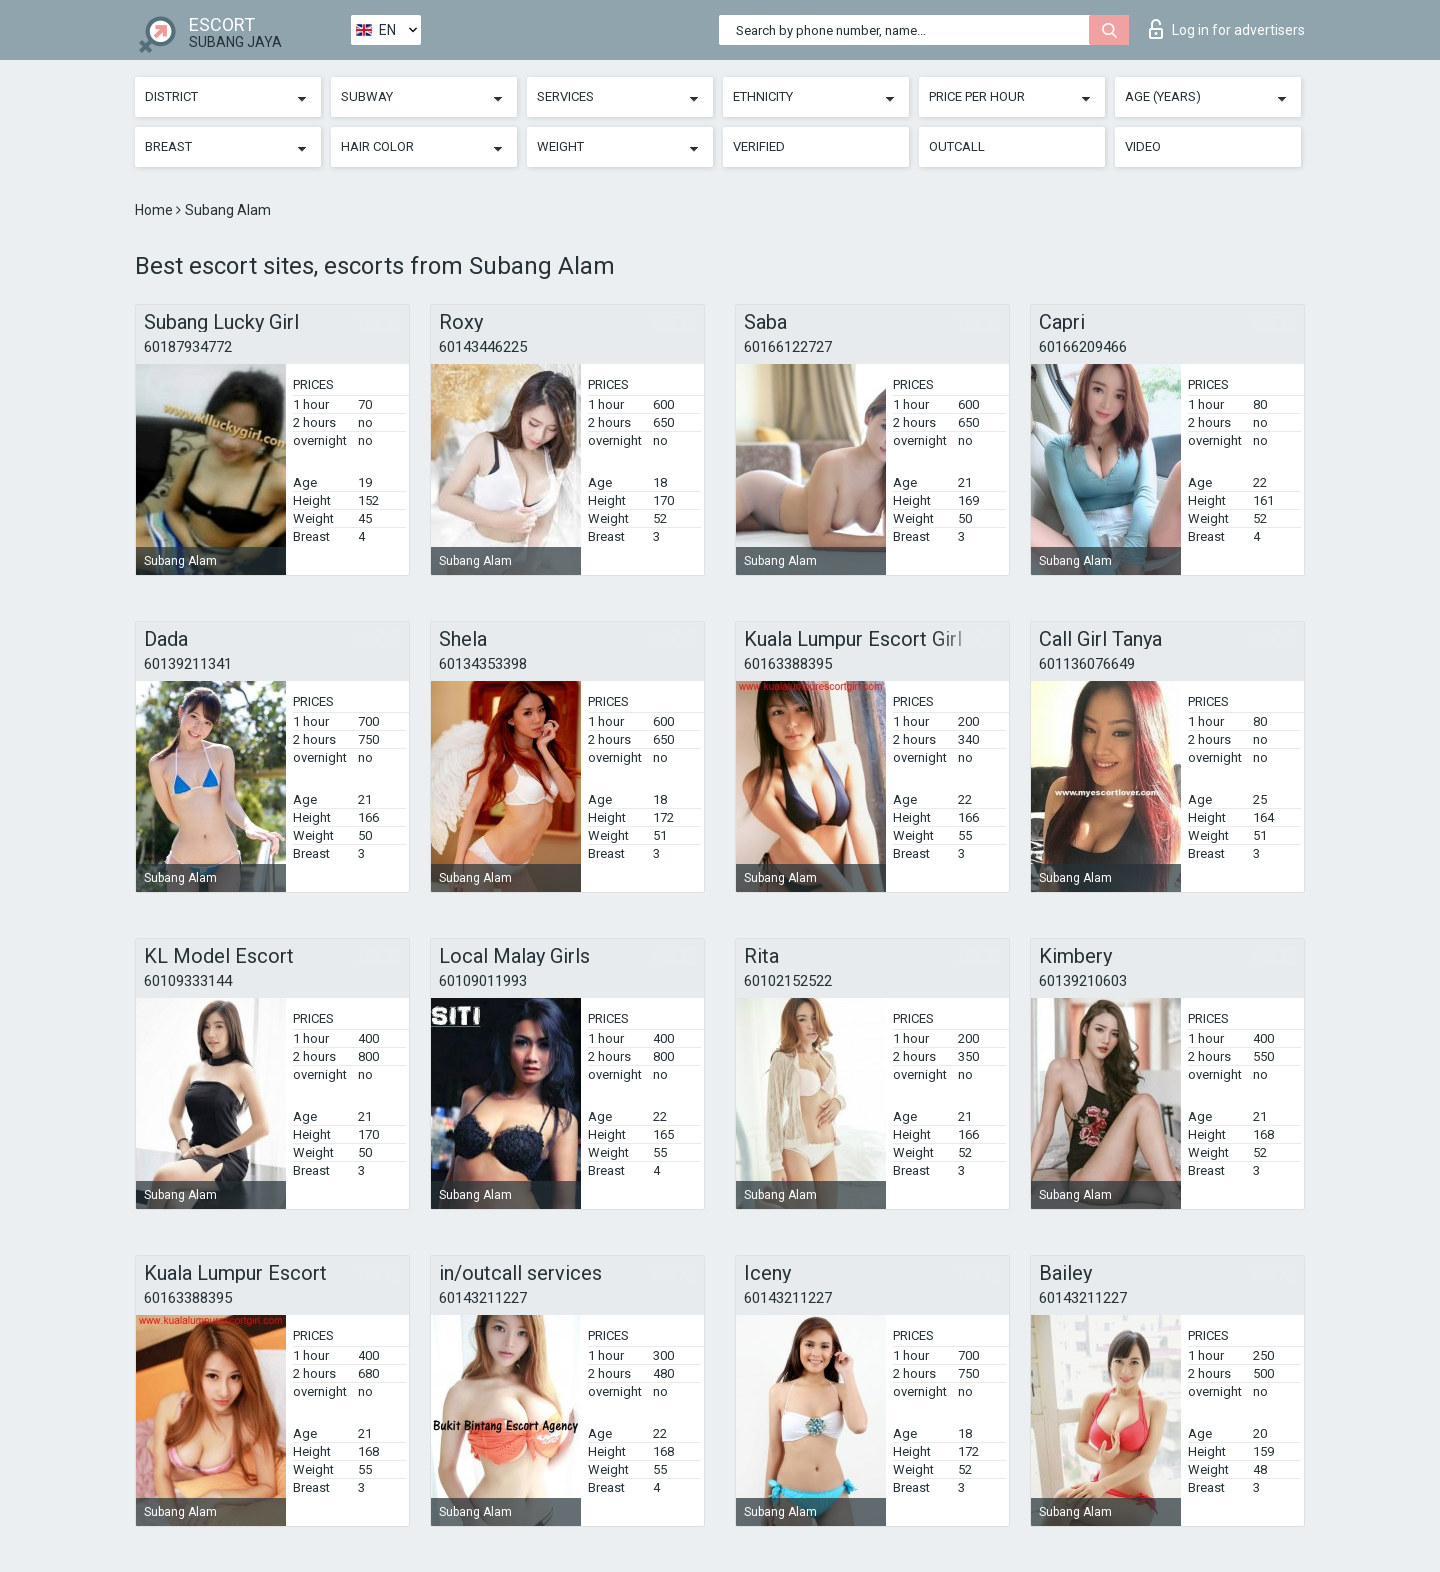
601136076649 (1087, 664)
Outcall (957, 146)
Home (155, 210)
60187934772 (188, 347)
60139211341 (188, 664)
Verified (759, 146)
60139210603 (1083, 981)
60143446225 (483, 347)
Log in (1227, 29)
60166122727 (788, 347)
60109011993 (483, 981)
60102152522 (788, 981)
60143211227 (483, 1298)
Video (1143, 146)
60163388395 (788, 664)
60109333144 (188, 981)
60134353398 (483, 664)
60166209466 (1083, 347)
